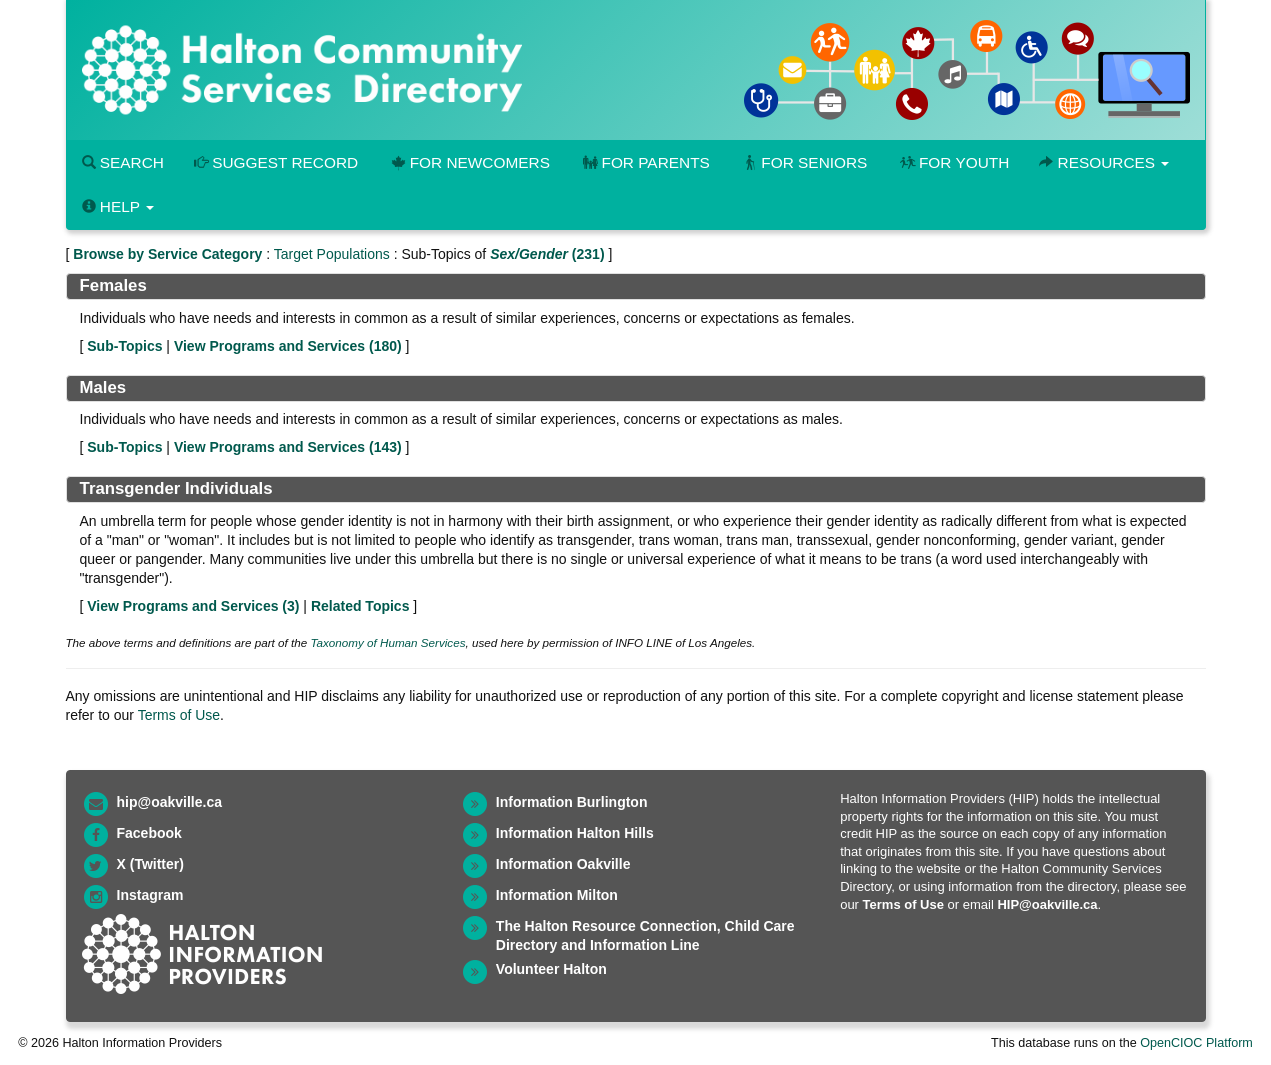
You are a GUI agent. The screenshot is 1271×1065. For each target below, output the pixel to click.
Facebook (149, 833)
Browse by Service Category (167, 254)
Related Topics (360, 606)
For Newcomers (469, 162)
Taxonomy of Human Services (387, 642)
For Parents (645, 162)
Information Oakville (563, 864)
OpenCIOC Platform (1196, 1043)
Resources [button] (1104, 162)
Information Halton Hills (575, 833)
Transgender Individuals (176, 488)
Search (123, 162)
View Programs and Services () (288, 346)
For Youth (953, 162)
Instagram (150, 895)
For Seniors (804, 162)
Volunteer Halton (551, 969)
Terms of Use (179, 715)
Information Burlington (572, 802)
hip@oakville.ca (169, 802)
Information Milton (557, 895)
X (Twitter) (150, 864)
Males (103, 387)
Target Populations (332, 254)
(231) (547, 254)
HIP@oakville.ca (1047, 904)
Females (113, 285)
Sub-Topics (124, 346)
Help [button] (118, 206)
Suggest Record (276, 162)
